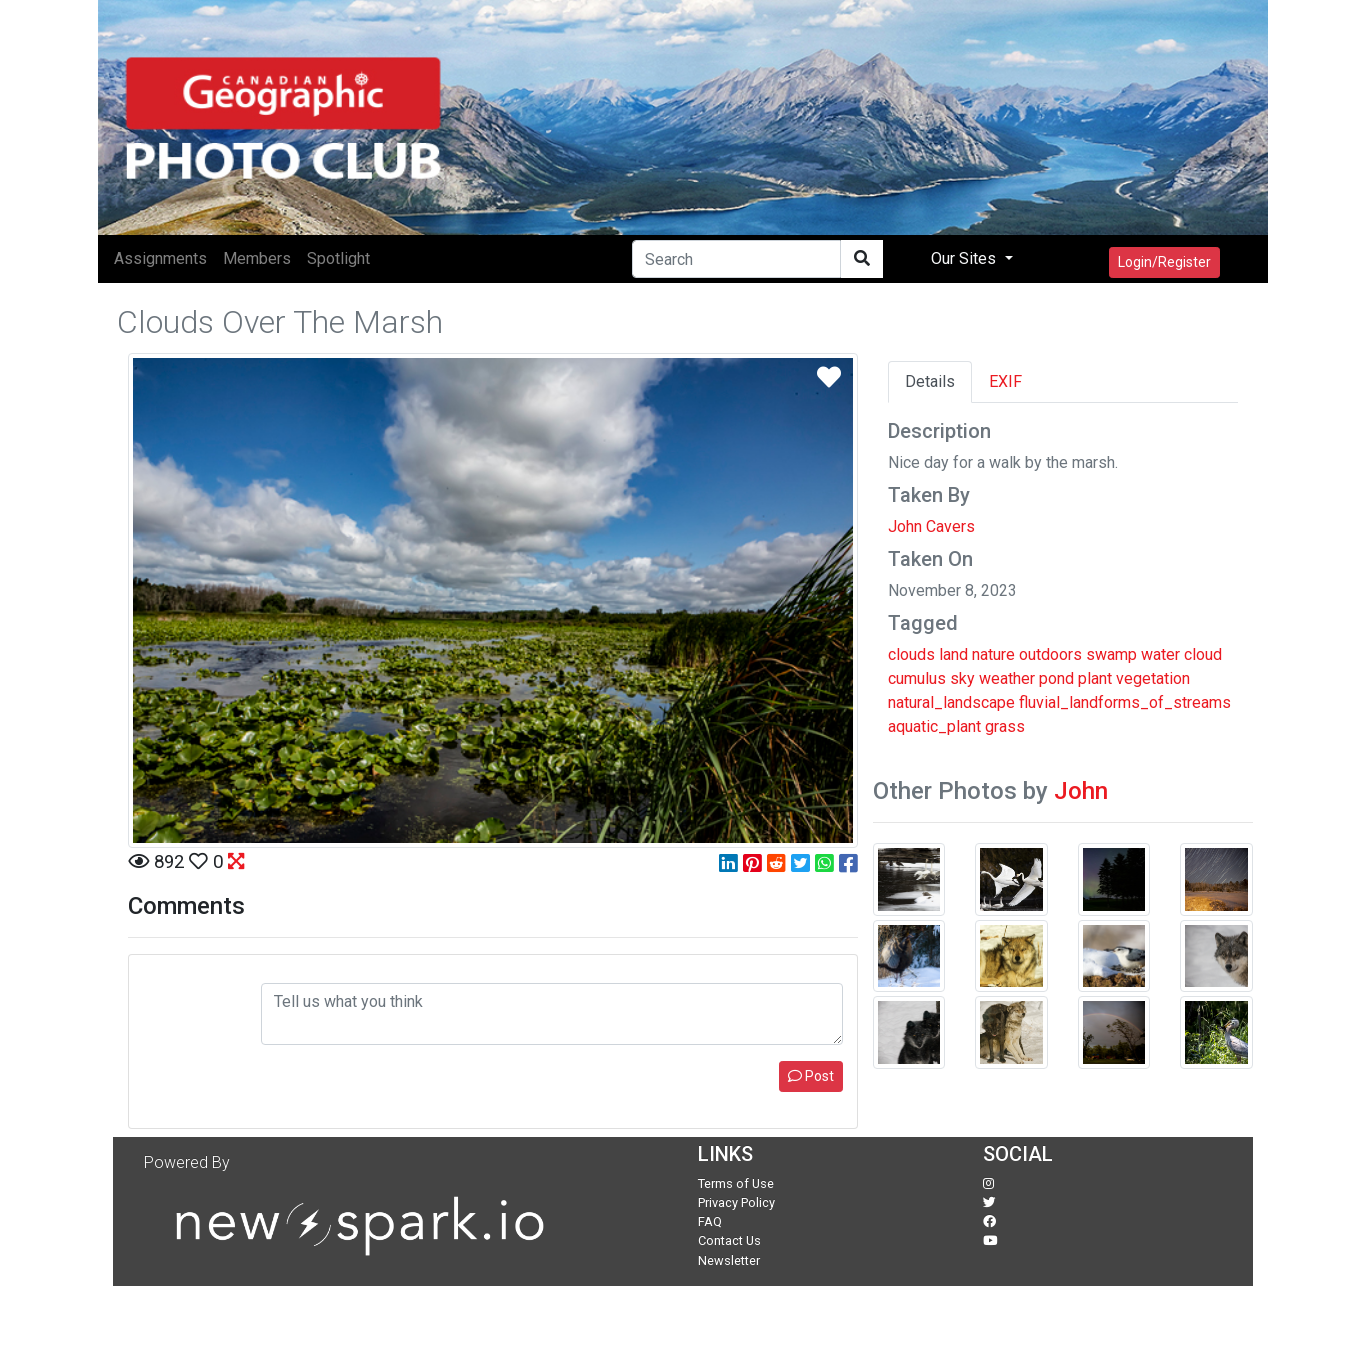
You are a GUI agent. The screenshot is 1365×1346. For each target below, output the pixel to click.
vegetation (1153, 678)
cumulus (917, 678)
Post (811, 1076)
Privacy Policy (736, 1202)
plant (1095, 678)
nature (993, 654)
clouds (911, 654)
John (1081, 791)
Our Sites (965, 258)
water (1160, 654)
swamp (1111, 654)
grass (1005, 726)
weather (1007, 678)
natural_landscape (951, 702)
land (953, 654)
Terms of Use (736, 1183)
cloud (1203, 654)
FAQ (710, 1221)
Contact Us (729, 1240)
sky (962, 678)
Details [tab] (930, 381)
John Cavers (931, 526)
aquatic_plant (934, 726)
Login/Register (1164, 262)
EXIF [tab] (1005, 381)
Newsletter (729, 1260)
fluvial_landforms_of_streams (1125, 702)
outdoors (1050, 654)
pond (1056, 678)
